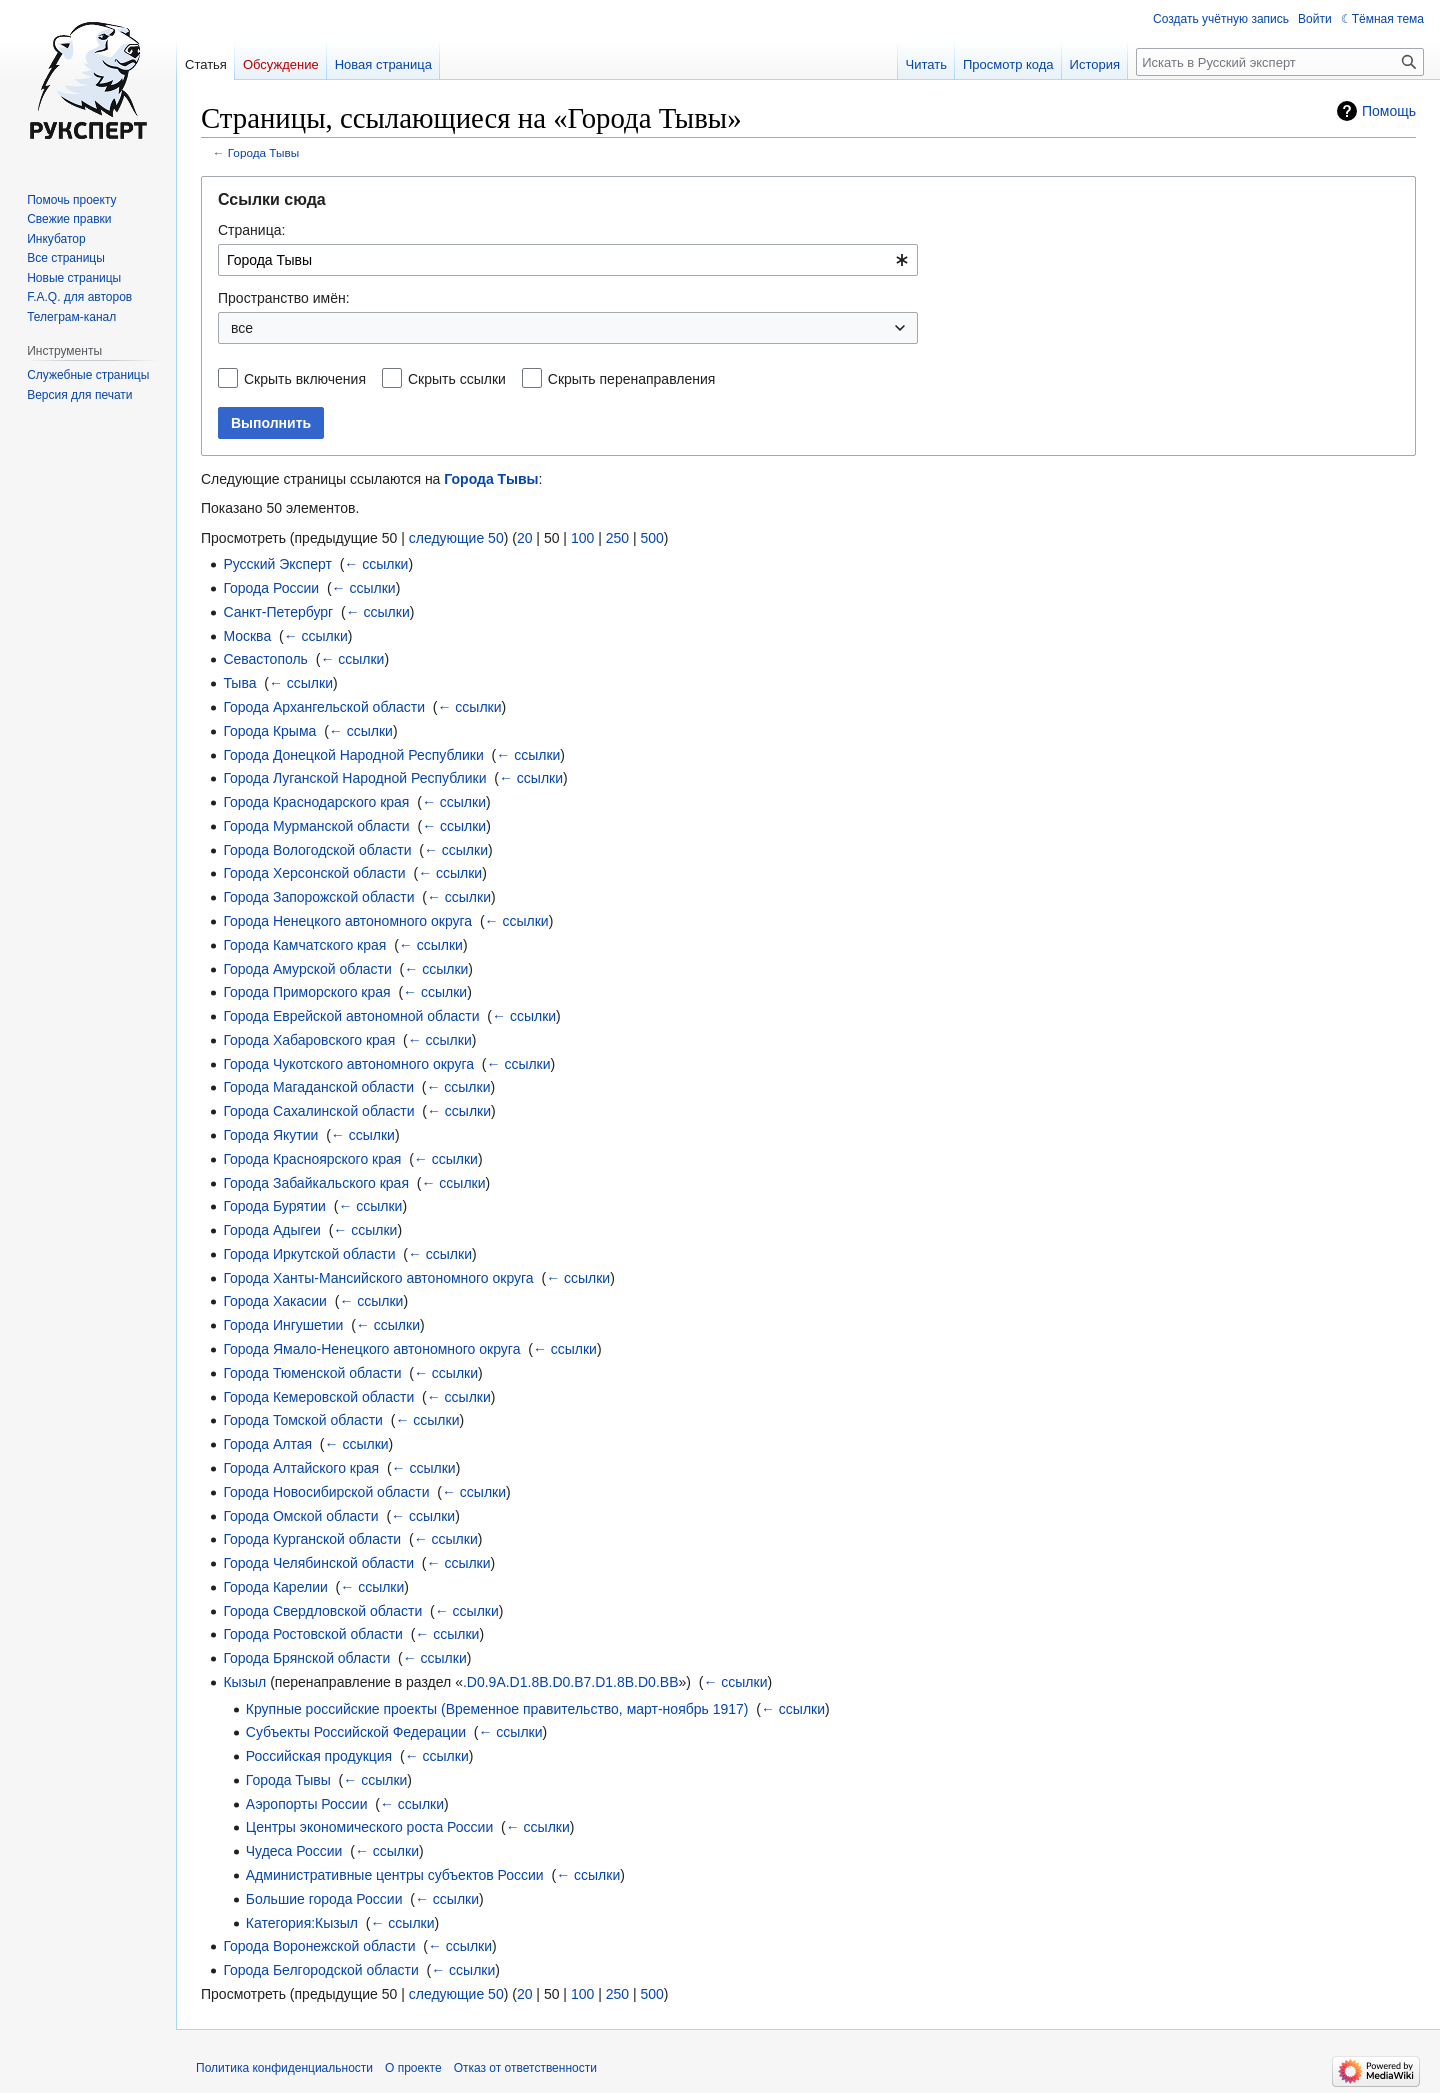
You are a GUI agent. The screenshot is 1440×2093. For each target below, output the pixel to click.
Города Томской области (303, 1420)
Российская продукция (319, 1756)
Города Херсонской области (314, 873)
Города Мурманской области (316, 826)
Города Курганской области (312, 1539)
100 (582, 538)
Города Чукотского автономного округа (348, 1064)
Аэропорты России (307, 1804)
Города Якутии (270, 1135)
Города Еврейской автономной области (351, 1016)
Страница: (251, 230)
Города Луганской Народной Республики (354, 778)
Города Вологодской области (317, 850)
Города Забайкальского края (316, 1183)
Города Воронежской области (319, 1946)
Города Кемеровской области (318, 1397)
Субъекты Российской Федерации (356, 1732)
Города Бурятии (274, 1206)
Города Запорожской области (318, 897)
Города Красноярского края (312, 1159)
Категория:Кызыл (302, 1923)
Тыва (239, 683)
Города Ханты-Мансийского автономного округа (378, 1278)
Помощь (1389, 111)
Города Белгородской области (320, 1970)
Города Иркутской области (309, 1254)
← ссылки (376, 564)
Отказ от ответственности (525, 2068)
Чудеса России (294, 1851)
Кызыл (244, 1682)
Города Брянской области (306, 1658)
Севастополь (265, 659)
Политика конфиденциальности (284, 2068)
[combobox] (568, 260)
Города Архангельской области (324, 707)
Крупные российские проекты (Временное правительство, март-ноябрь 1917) (497, 1709)
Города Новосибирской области (326, 1492)
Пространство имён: (284, 298)
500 (651, 538)
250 (617, 538)
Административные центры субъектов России (395, 1875)
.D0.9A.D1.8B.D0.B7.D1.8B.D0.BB (571, 1682)
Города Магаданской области (318, 1087)
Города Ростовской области (313, 1634)
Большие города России (324, 1899)
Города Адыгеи (272, 1230)
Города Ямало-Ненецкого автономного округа (371, 1349)
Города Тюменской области (312, 1373)
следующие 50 (456, 538)
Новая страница (383, 64)
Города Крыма (269, 731)
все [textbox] (242, 328)
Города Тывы (263, 152)
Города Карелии (275, 1587)
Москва (247, 636)
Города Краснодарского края (316, 802)
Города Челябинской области (318, 1563)
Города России (271, 588)
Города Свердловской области (322, 1611)
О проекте (413, 2068)
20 (525, 538)
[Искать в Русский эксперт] (1280, 62)
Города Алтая (267, 1444)
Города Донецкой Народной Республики (353, 755)
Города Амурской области (307, 969)
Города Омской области (300, 1516)
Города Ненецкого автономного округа (347, 921)
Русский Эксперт (277, 564)
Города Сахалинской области (318, 1111)
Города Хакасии (275, 1301)
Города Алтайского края (301, 1468)
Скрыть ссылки (457, 379)
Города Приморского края (306, 992)
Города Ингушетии (283, 1325)
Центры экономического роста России (369, 1827)
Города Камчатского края (304, 945)
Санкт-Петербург (278, 612)
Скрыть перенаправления (632, 379)
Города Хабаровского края (309, 1040)
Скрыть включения (305, 379)
